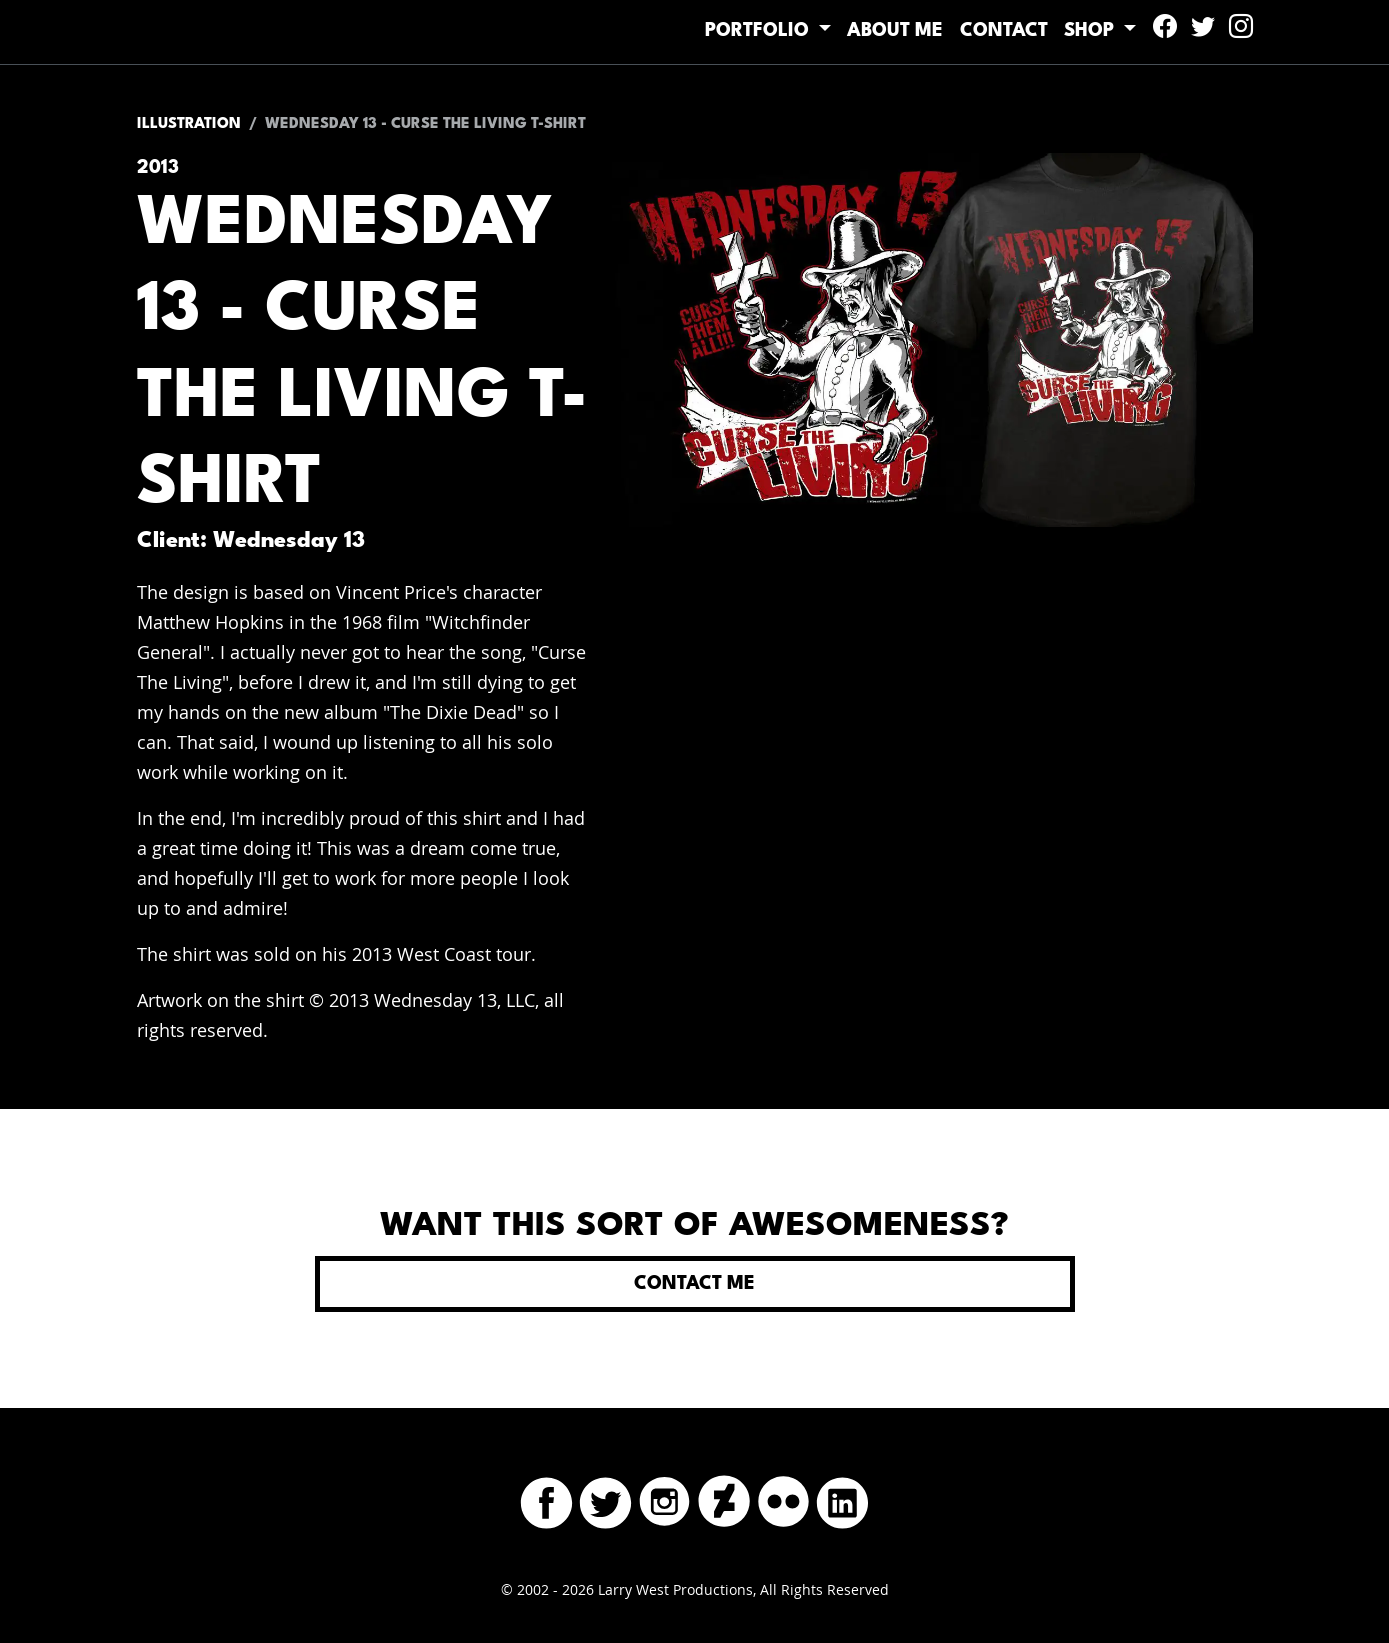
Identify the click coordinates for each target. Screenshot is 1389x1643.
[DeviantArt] (724, 1497)
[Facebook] (546, 1497)
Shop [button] (1083, 31)
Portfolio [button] (704, 31)
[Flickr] (783, 1497)
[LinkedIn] (842, 1497)
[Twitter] (605, 1497)
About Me (856, 31)
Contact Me (694, 1284)
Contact (980, 31)
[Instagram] (664, 1497)
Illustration (189, 124)
